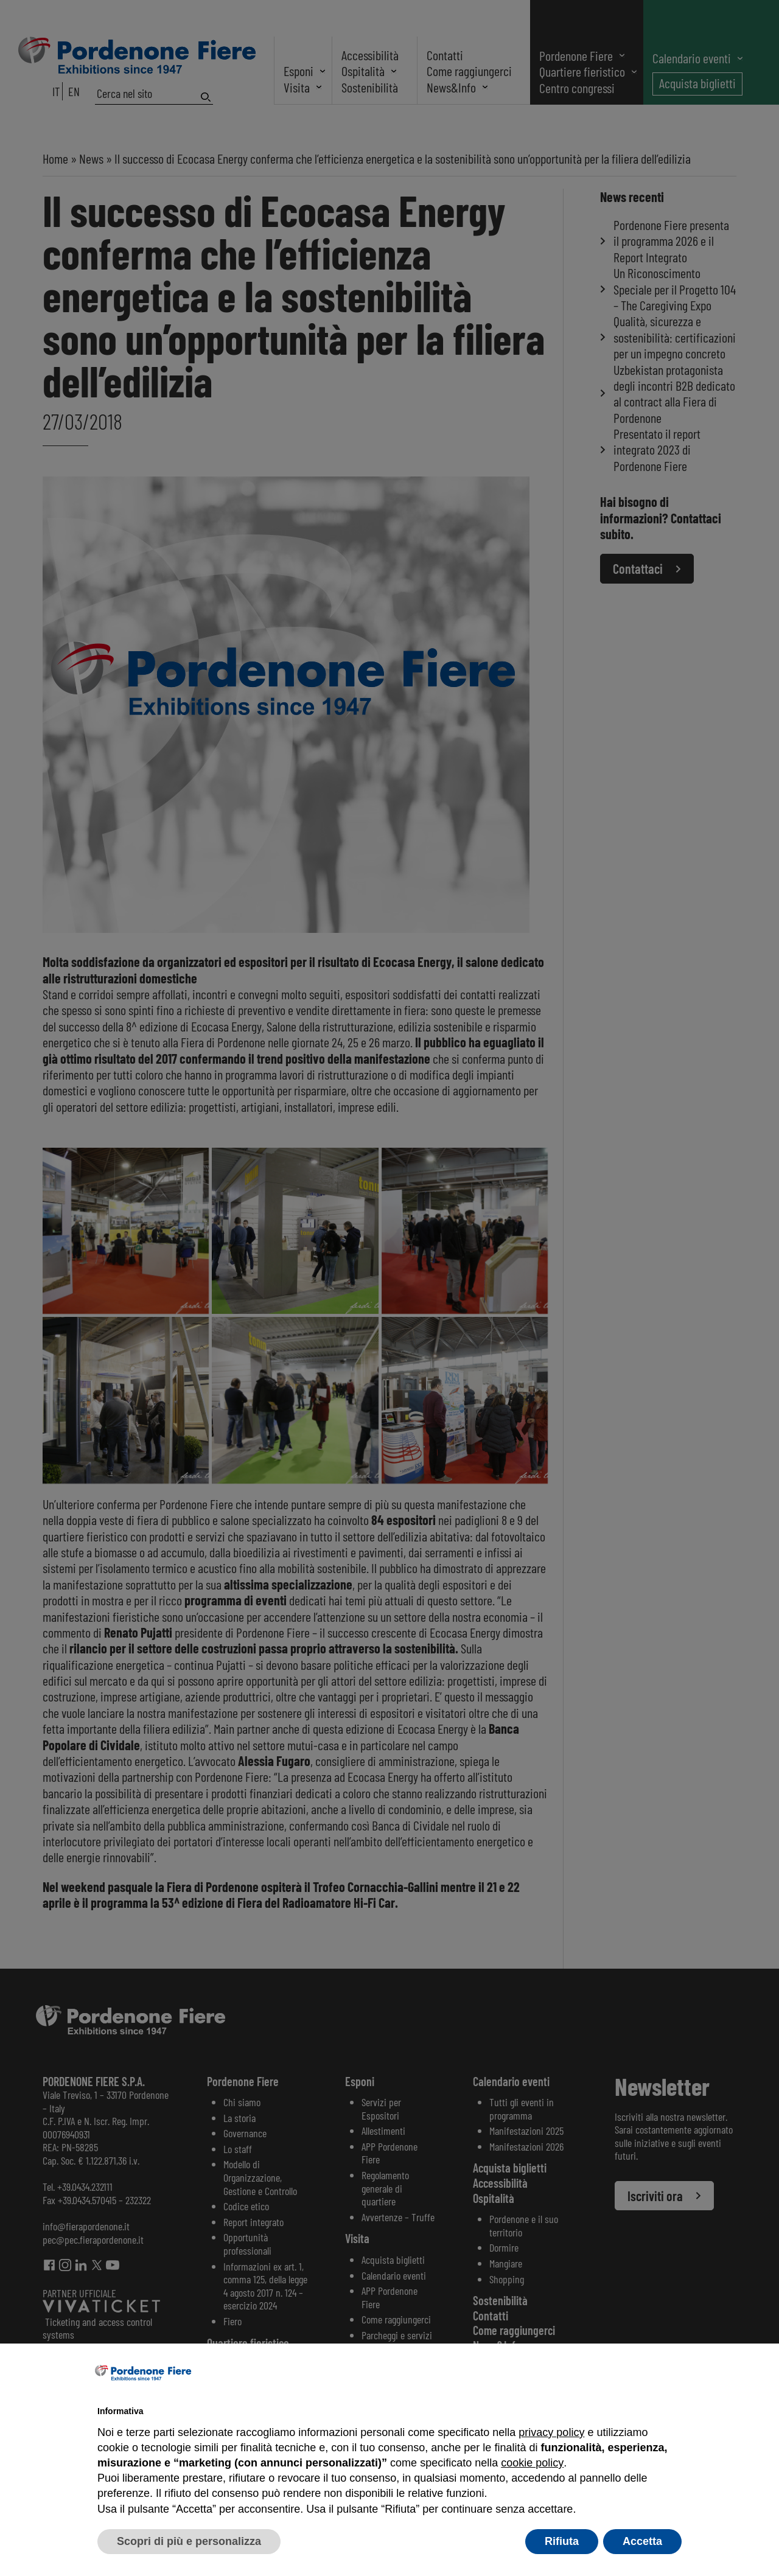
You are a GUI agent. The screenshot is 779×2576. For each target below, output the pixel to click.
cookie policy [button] (532, 2463)
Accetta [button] (642, 2541)
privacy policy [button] (551, 2432)
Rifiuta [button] (562, 2541)
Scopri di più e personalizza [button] (189, 2541)
